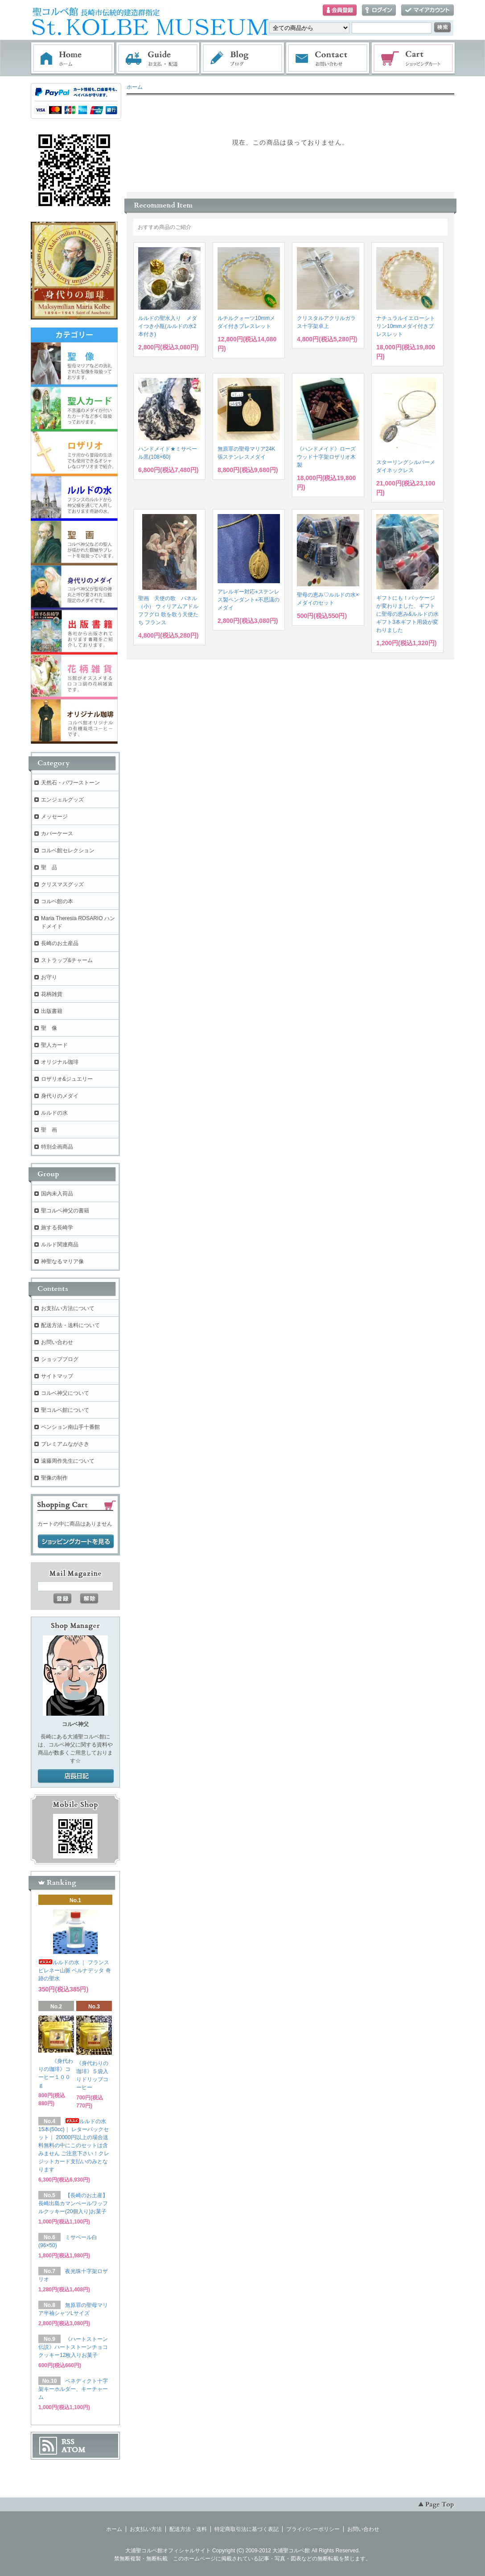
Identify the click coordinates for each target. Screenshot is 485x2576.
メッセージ (54, 816)
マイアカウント (427, 10)
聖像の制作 (54, 1478)
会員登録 (339, 10)
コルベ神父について (65, 1393)
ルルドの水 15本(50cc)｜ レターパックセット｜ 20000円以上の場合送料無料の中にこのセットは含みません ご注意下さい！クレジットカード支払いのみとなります (73, 2145)
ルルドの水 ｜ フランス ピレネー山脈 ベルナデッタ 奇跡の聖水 (74, 1970)
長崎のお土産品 (59, 943)
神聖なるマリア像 (62, 1261)
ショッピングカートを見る (75, 1542)
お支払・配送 (158, 58)
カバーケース (57, 833)
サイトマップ (57, 1376)
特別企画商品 (57, 1147)
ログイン (379, 10)
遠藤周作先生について (68, 1461)
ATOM (74, 2449)
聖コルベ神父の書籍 (65, 1210)
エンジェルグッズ (62, 799)
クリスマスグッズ (62, 884)
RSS (68, 2441)
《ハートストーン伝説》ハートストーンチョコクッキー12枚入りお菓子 (73, 2347)
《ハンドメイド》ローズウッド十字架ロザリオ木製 (326, 457)
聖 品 (49, 867)
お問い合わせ (328, 58)
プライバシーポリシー (313, 2529)
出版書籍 (51, 1011)
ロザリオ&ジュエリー (67, 1079)
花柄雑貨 (51, 994)
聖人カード (54, 1045)
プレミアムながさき (65, 1444)
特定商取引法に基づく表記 (246, 2529)
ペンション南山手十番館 (70, 1427)
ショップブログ (59, 1359)
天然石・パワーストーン (70, 783)
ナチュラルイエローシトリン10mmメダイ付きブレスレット (405, 326)
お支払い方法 (146, 2529)
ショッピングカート (414, 58)
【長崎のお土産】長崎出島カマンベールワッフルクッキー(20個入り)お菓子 (73, 2203)
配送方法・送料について (70, 1325)
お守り (49, 977)
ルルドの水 (54, 1113)
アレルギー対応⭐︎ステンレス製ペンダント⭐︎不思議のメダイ (248, 600)
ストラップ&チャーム (67, 960)
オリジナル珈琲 (59, 1062)
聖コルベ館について (65, 1410)
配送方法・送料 (188, 2529)
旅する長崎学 (57, 1227)
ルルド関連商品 (59, 1244)
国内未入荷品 (57, 1194)
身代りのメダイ (59, 1096)
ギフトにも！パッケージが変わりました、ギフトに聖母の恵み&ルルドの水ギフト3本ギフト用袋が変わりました (407, 614)
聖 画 (49, 1130)
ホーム (73, 58)
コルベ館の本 (57, 901)
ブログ (243, 58)
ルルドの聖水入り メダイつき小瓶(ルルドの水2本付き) (167, 326)
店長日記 (75, 1776)
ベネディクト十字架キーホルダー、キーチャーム (73, 2389)
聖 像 (49, 1028)
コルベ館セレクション (68, 850)
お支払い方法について (68, 1308)
